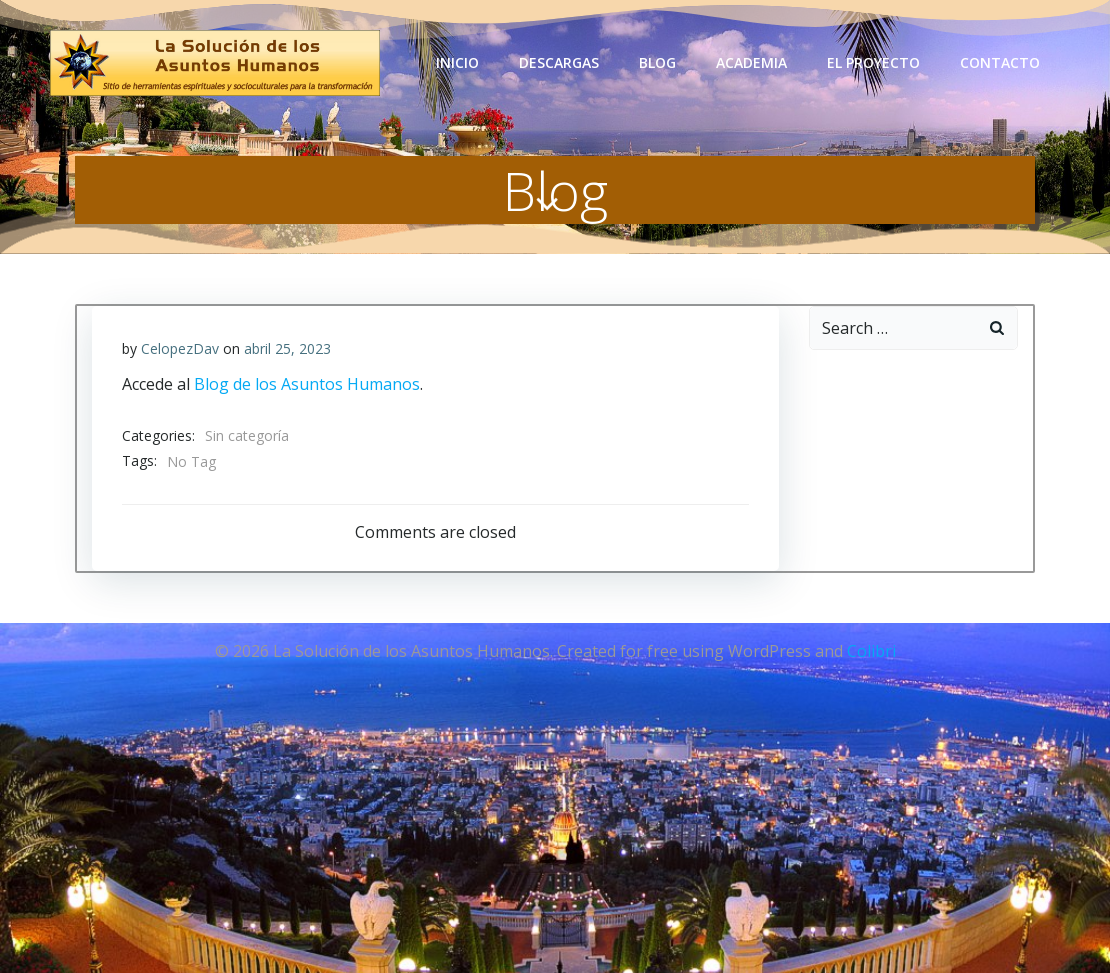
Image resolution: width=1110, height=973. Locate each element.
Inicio (457, 62)
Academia (751, 62)
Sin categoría (247, 435)
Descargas (559, 62)
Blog (657, 62)
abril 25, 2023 (287, 348)
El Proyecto (873, 62)
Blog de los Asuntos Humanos (307, 384)
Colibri (871, 651)
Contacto (1000, 62)
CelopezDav (180, 348)
